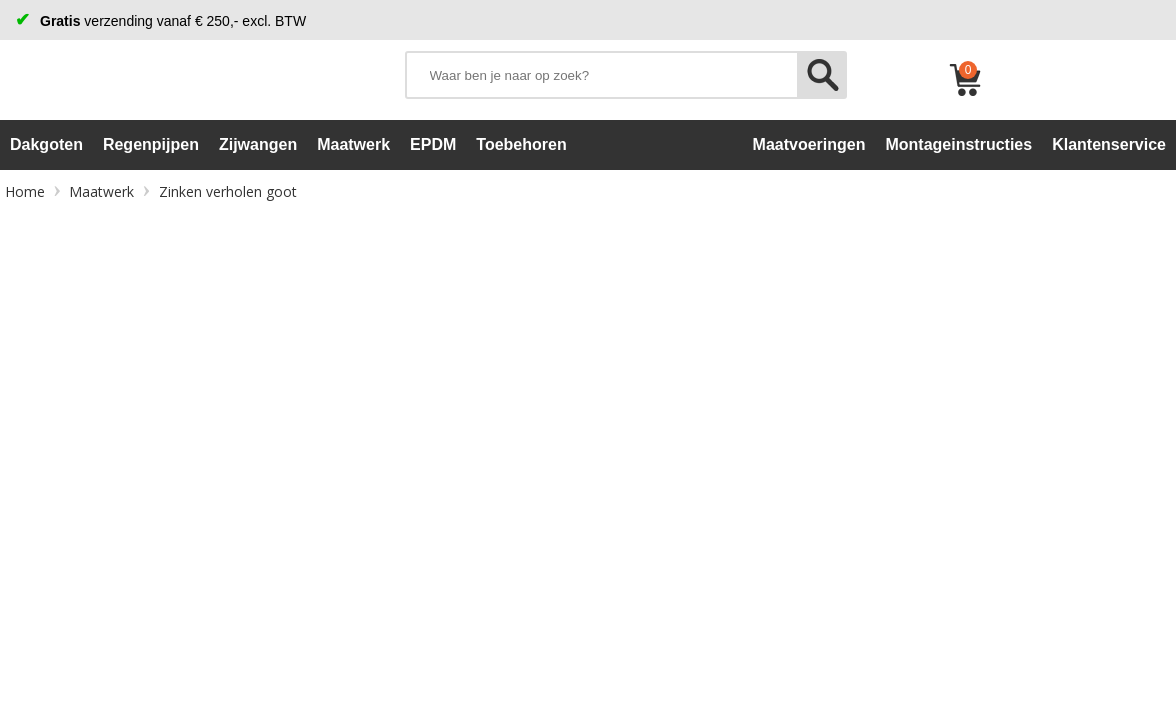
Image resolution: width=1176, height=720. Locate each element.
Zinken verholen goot (228, 191)
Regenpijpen (151, 144)
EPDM (433, 144)
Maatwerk (353, 144)
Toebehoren (521, 144)
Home (25, 191)
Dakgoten (46, 144)
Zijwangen (258, 144)
